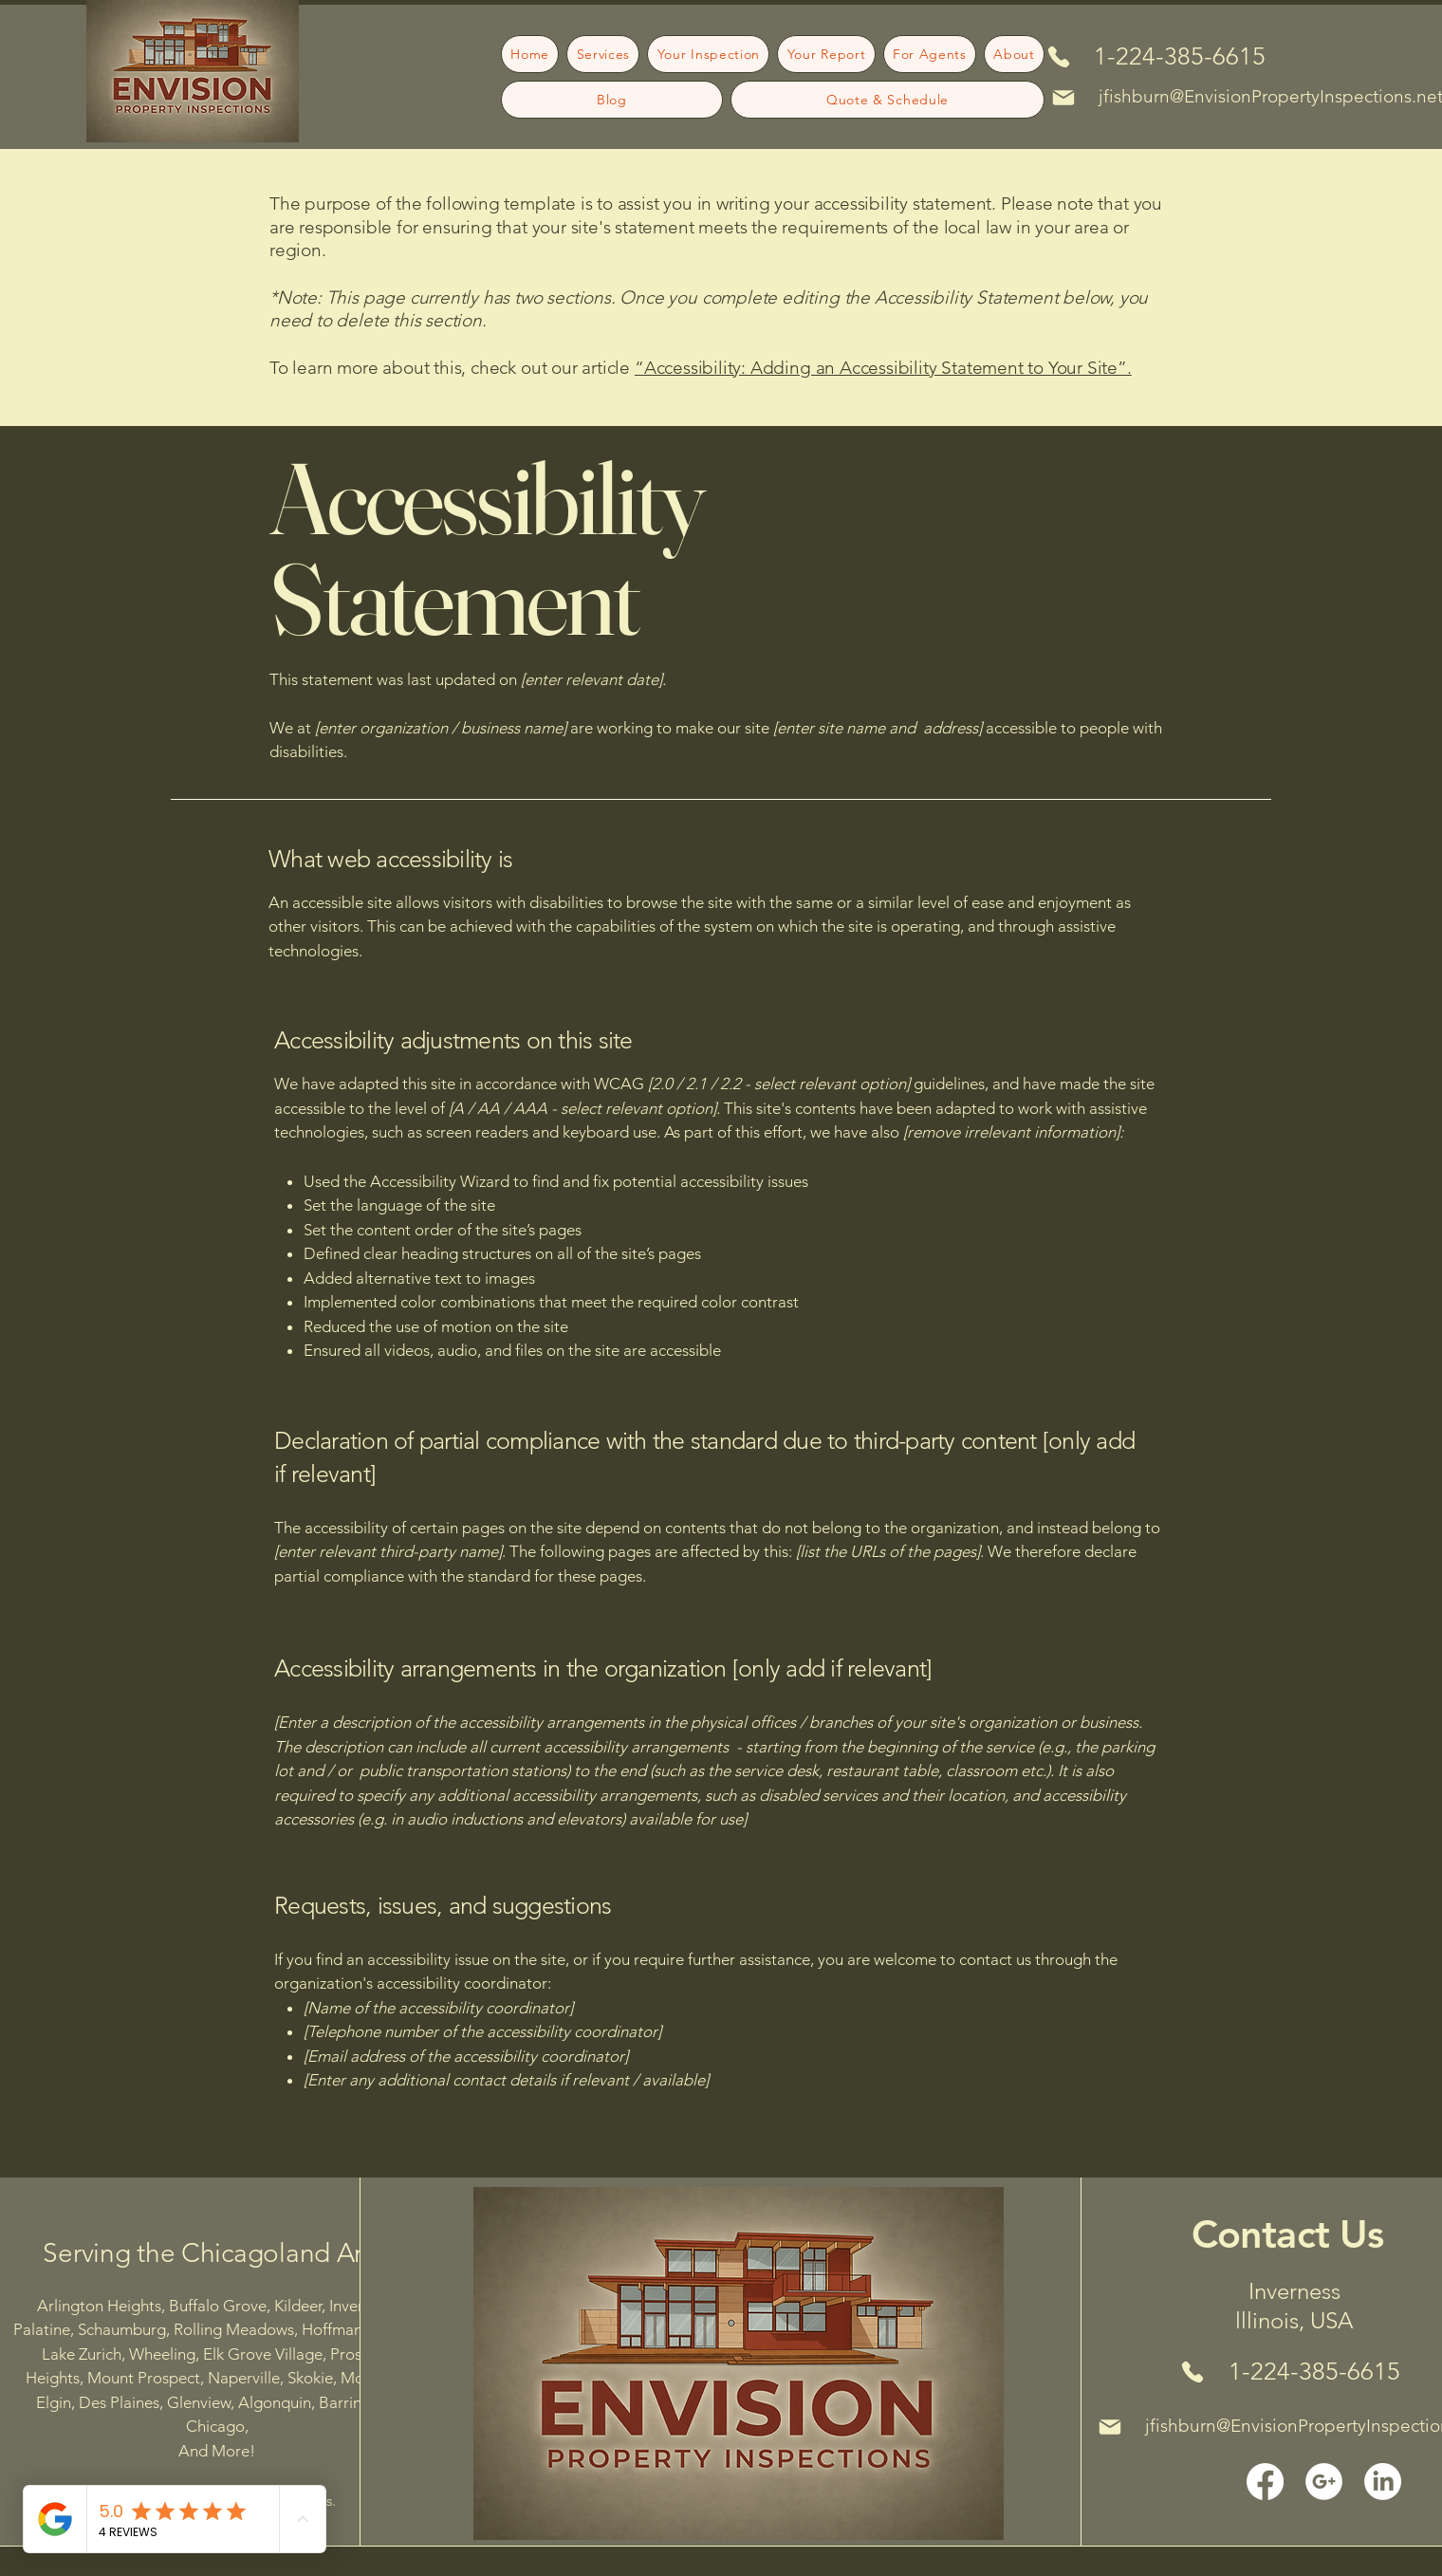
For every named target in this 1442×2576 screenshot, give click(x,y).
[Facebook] (1265, 2481)
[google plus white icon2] (1323, 2481)
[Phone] (1058, 56)
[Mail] (1063, 98)
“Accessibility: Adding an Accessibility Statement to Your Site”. (883, 368)
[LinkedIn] (1382, 2481)
